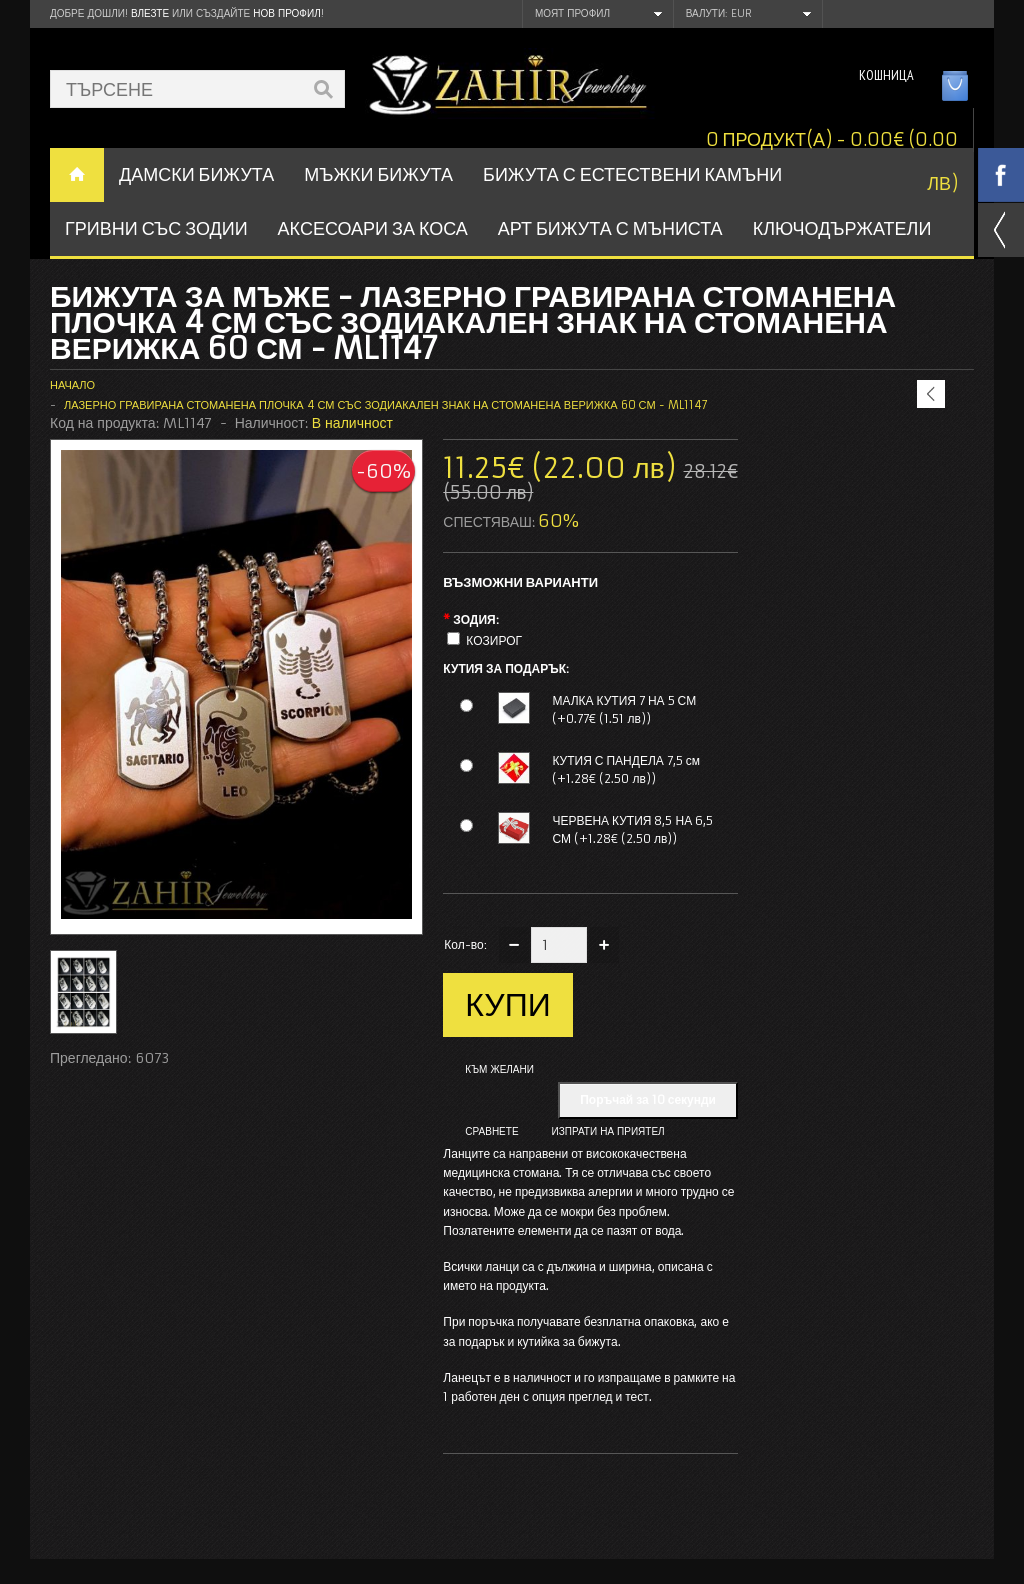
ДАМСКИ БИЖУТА (196, 174)
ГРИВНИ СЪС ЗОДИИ (156, 228)
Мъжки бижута (378, 174)
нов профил (286, 13)
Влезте (150, 13)
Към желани (499, 1069)
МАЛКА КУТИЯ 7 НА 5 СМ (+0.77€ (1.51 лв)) (624, 709)
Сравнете (491, 1131)
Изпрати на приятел (608, 1131)
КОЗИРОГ (494, 640)
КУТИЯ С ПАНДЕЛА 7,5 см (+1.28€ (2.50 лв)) (626, 769)
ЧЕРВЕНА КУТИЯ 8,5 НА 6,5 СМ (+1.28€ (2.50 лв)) (632, 829)
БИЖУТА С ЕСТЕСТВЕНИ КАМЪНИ (632, 174)
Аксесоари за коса (373, 228)
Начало (72, 385)
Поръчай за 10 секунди (648, 1099)
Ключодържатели (842, 228)
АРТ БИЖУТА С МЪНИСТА (610, 228)
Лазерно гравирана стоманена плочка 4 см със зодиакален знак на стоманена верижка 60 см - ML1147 (386, 405)
